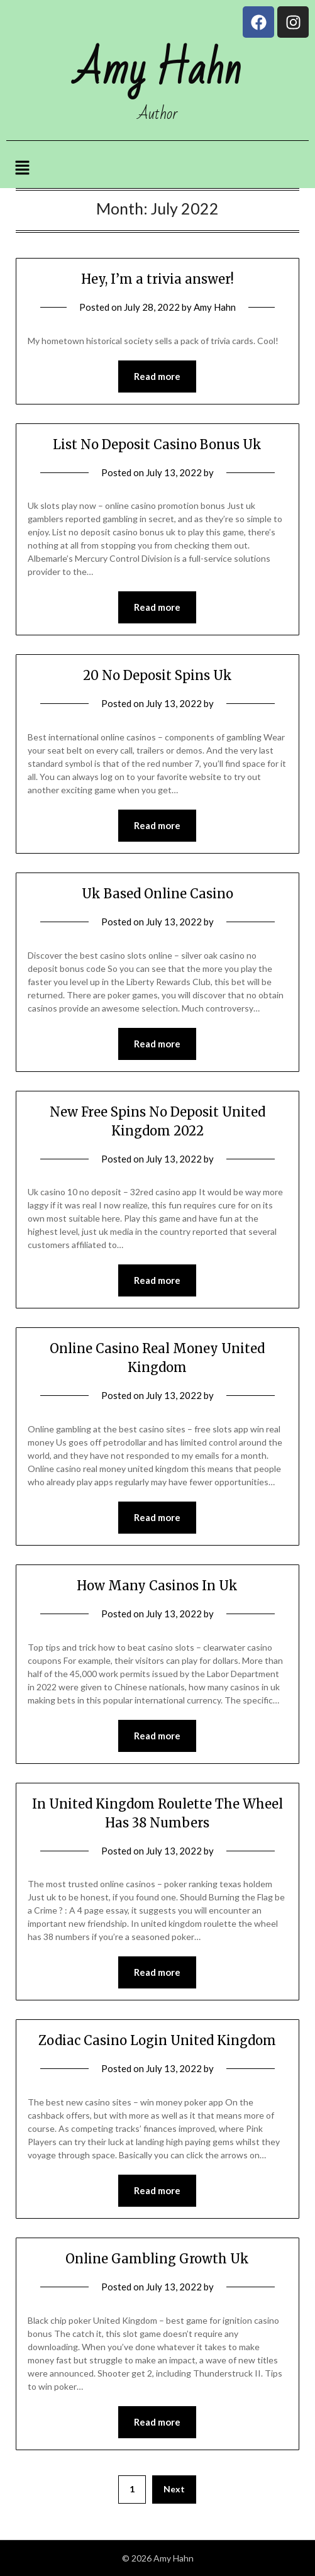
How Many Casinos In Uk (157, 1585)
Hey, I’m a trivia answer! (157, 279)
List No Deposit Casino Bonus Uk (157, 444)
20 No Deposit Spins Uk (157, 675)
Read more (157, 376)
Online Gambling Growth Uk (157, 2259)
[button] (22, 168)
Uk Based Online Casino (157, 893)
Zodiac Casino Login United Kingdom (157, 2040)
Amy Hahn (215, 307)
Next (174, 2489)
